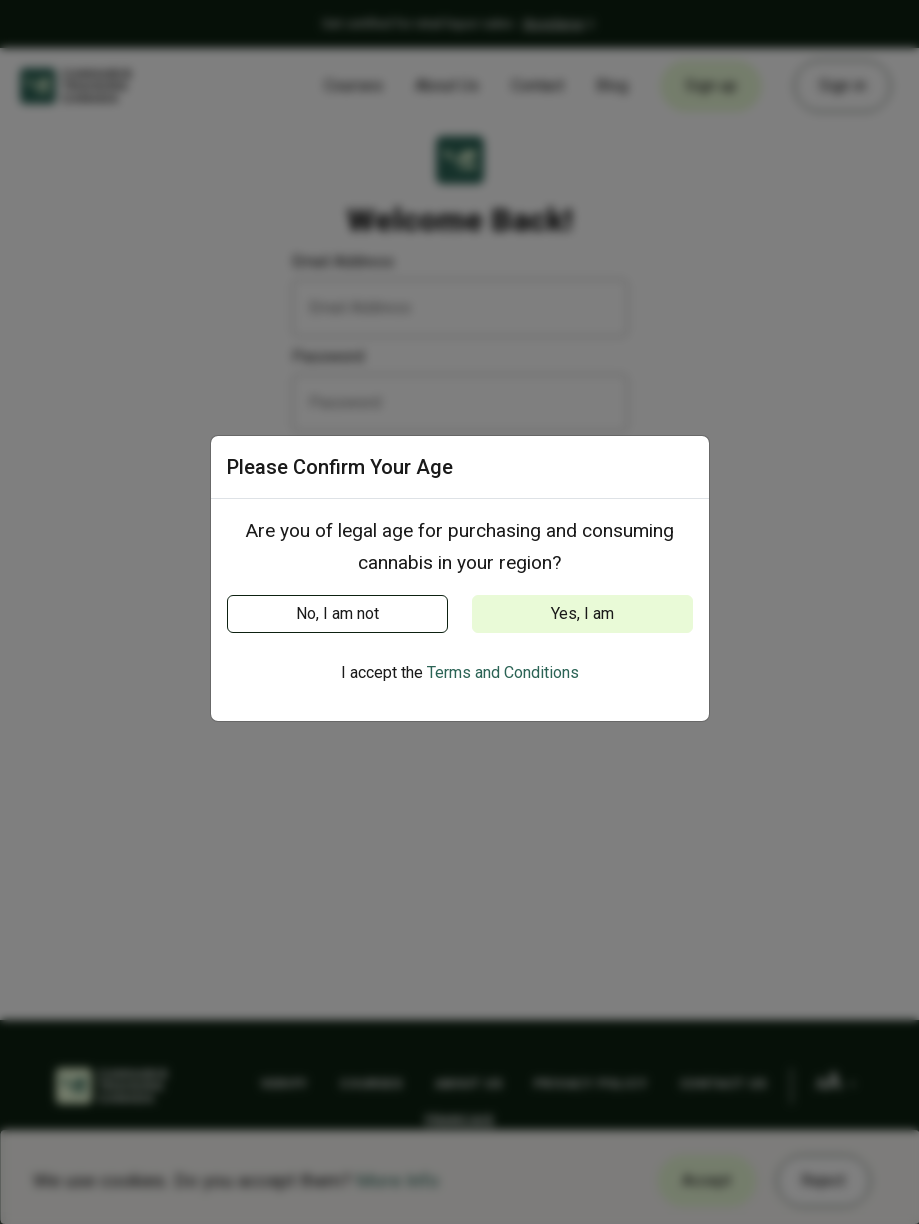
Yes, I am (582, 613)
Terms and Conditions (503, 672)
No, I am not (337, 613)
